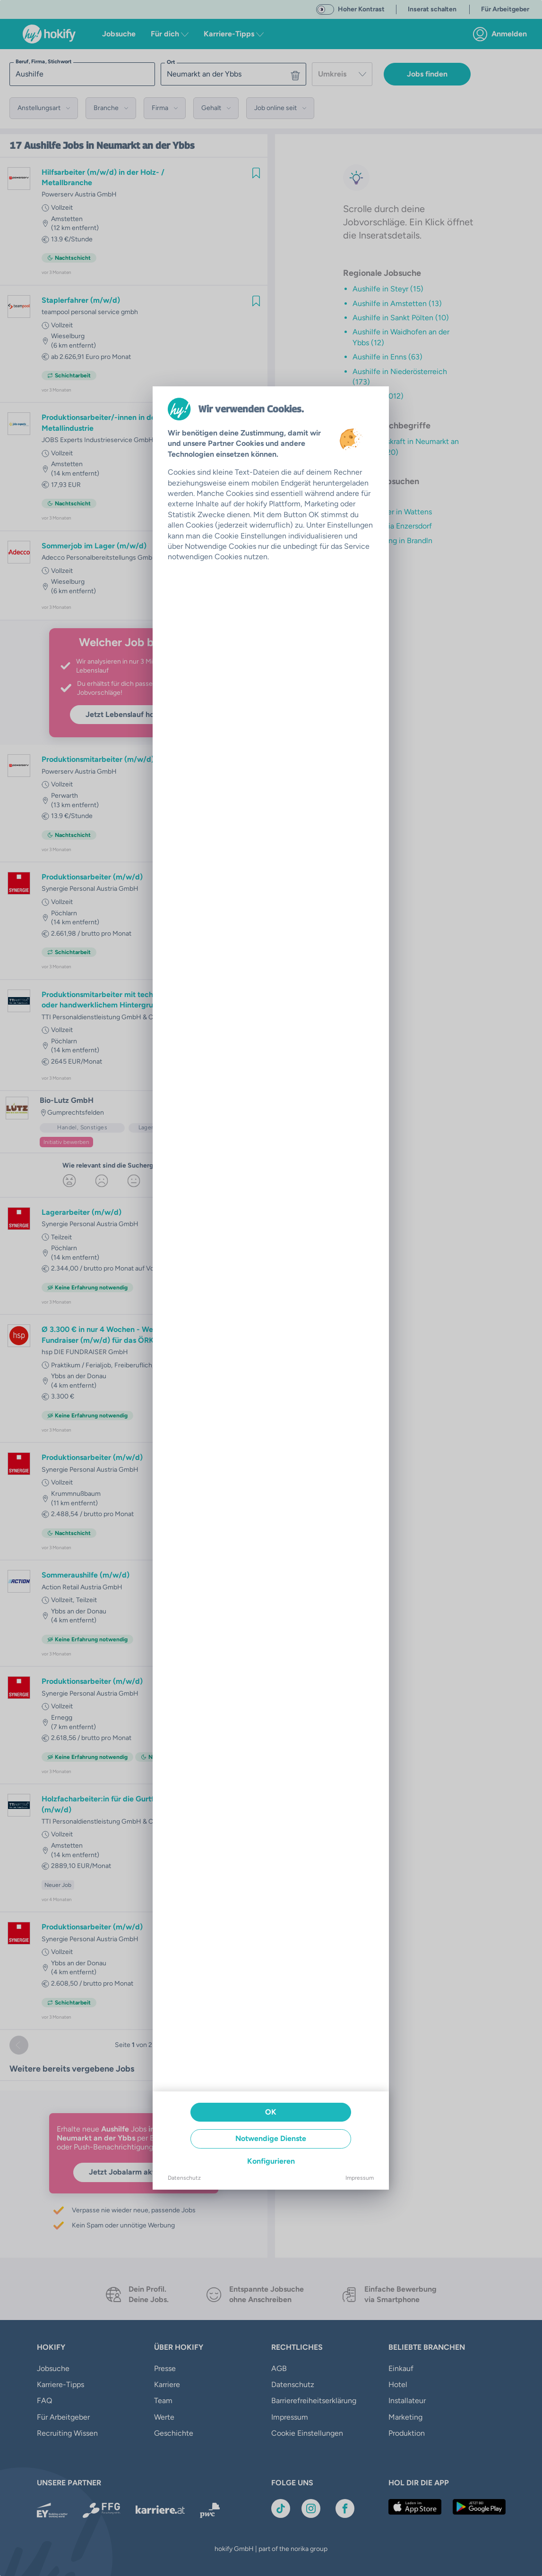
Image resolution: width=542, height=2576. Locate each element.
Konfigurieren (271, 2161)
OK (270, 2111)
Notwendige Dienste (270, 2138)
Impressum (359, 2178)
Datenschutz (184, 2178)
